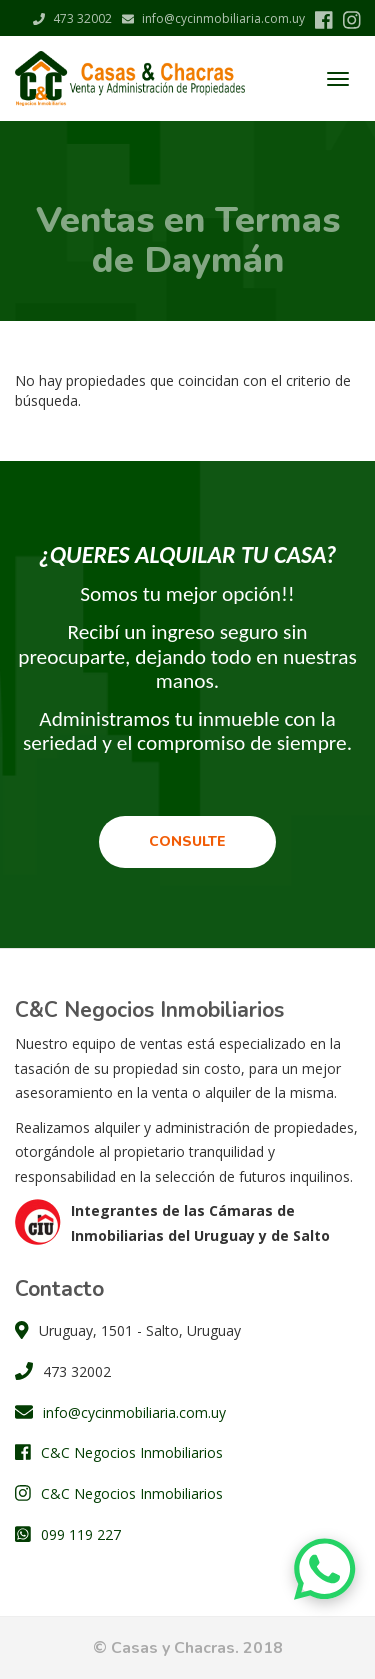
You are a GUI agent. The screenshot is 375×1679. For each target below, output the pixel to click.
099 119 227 (81, 1534)
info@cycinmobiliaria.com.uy (213, 18)
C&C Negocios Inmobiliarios (132, 1452)
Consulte (187, 841)
